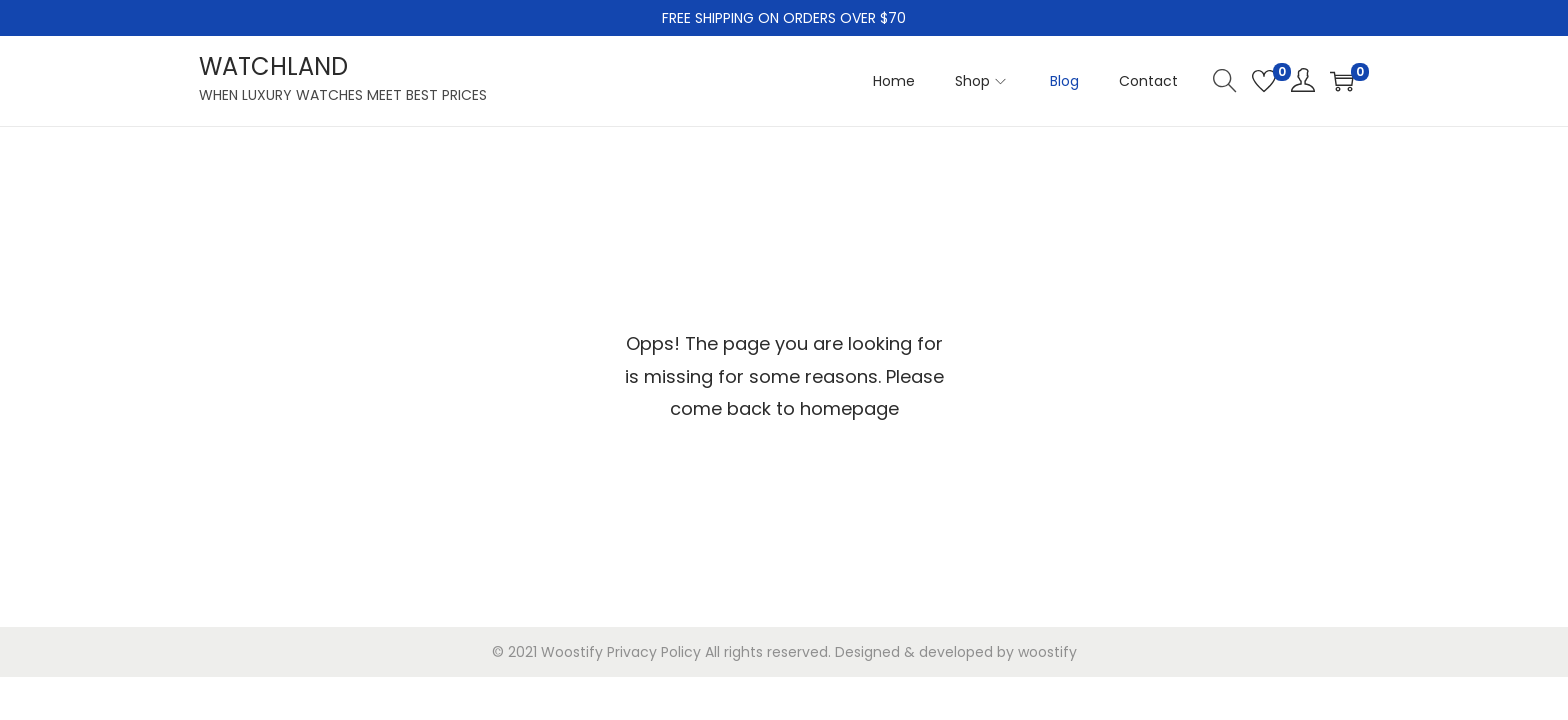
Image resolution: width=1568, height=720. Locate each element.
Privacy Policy (654, 652)
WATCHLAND (273, 66)
